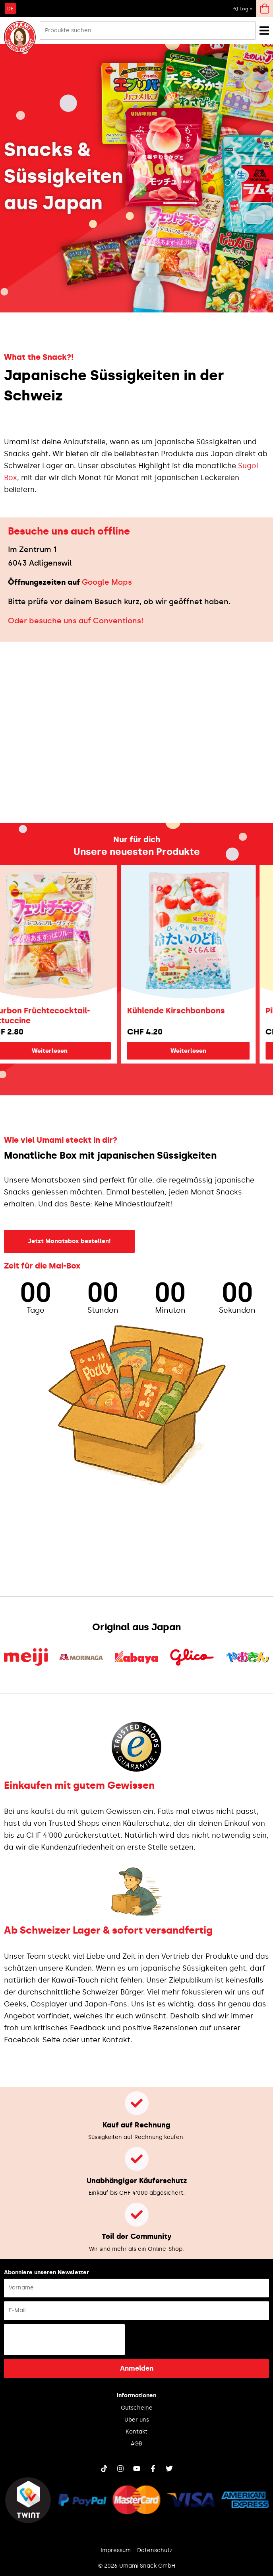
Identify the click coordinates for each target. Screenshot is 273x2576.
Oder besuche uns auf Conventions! (75, 620)
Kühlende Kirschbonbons (193, 1010)
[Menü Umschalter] (264, 30)
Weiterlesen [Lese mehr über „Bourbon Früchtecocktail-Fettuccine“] (67, 1050)
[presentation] (64, 2339)
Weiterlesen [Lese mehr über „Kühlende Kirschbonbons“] (206, 1050)
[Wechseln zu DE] (10, 8)
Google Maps (107, 582)
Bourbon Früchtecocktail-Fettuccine (57, 1015)
